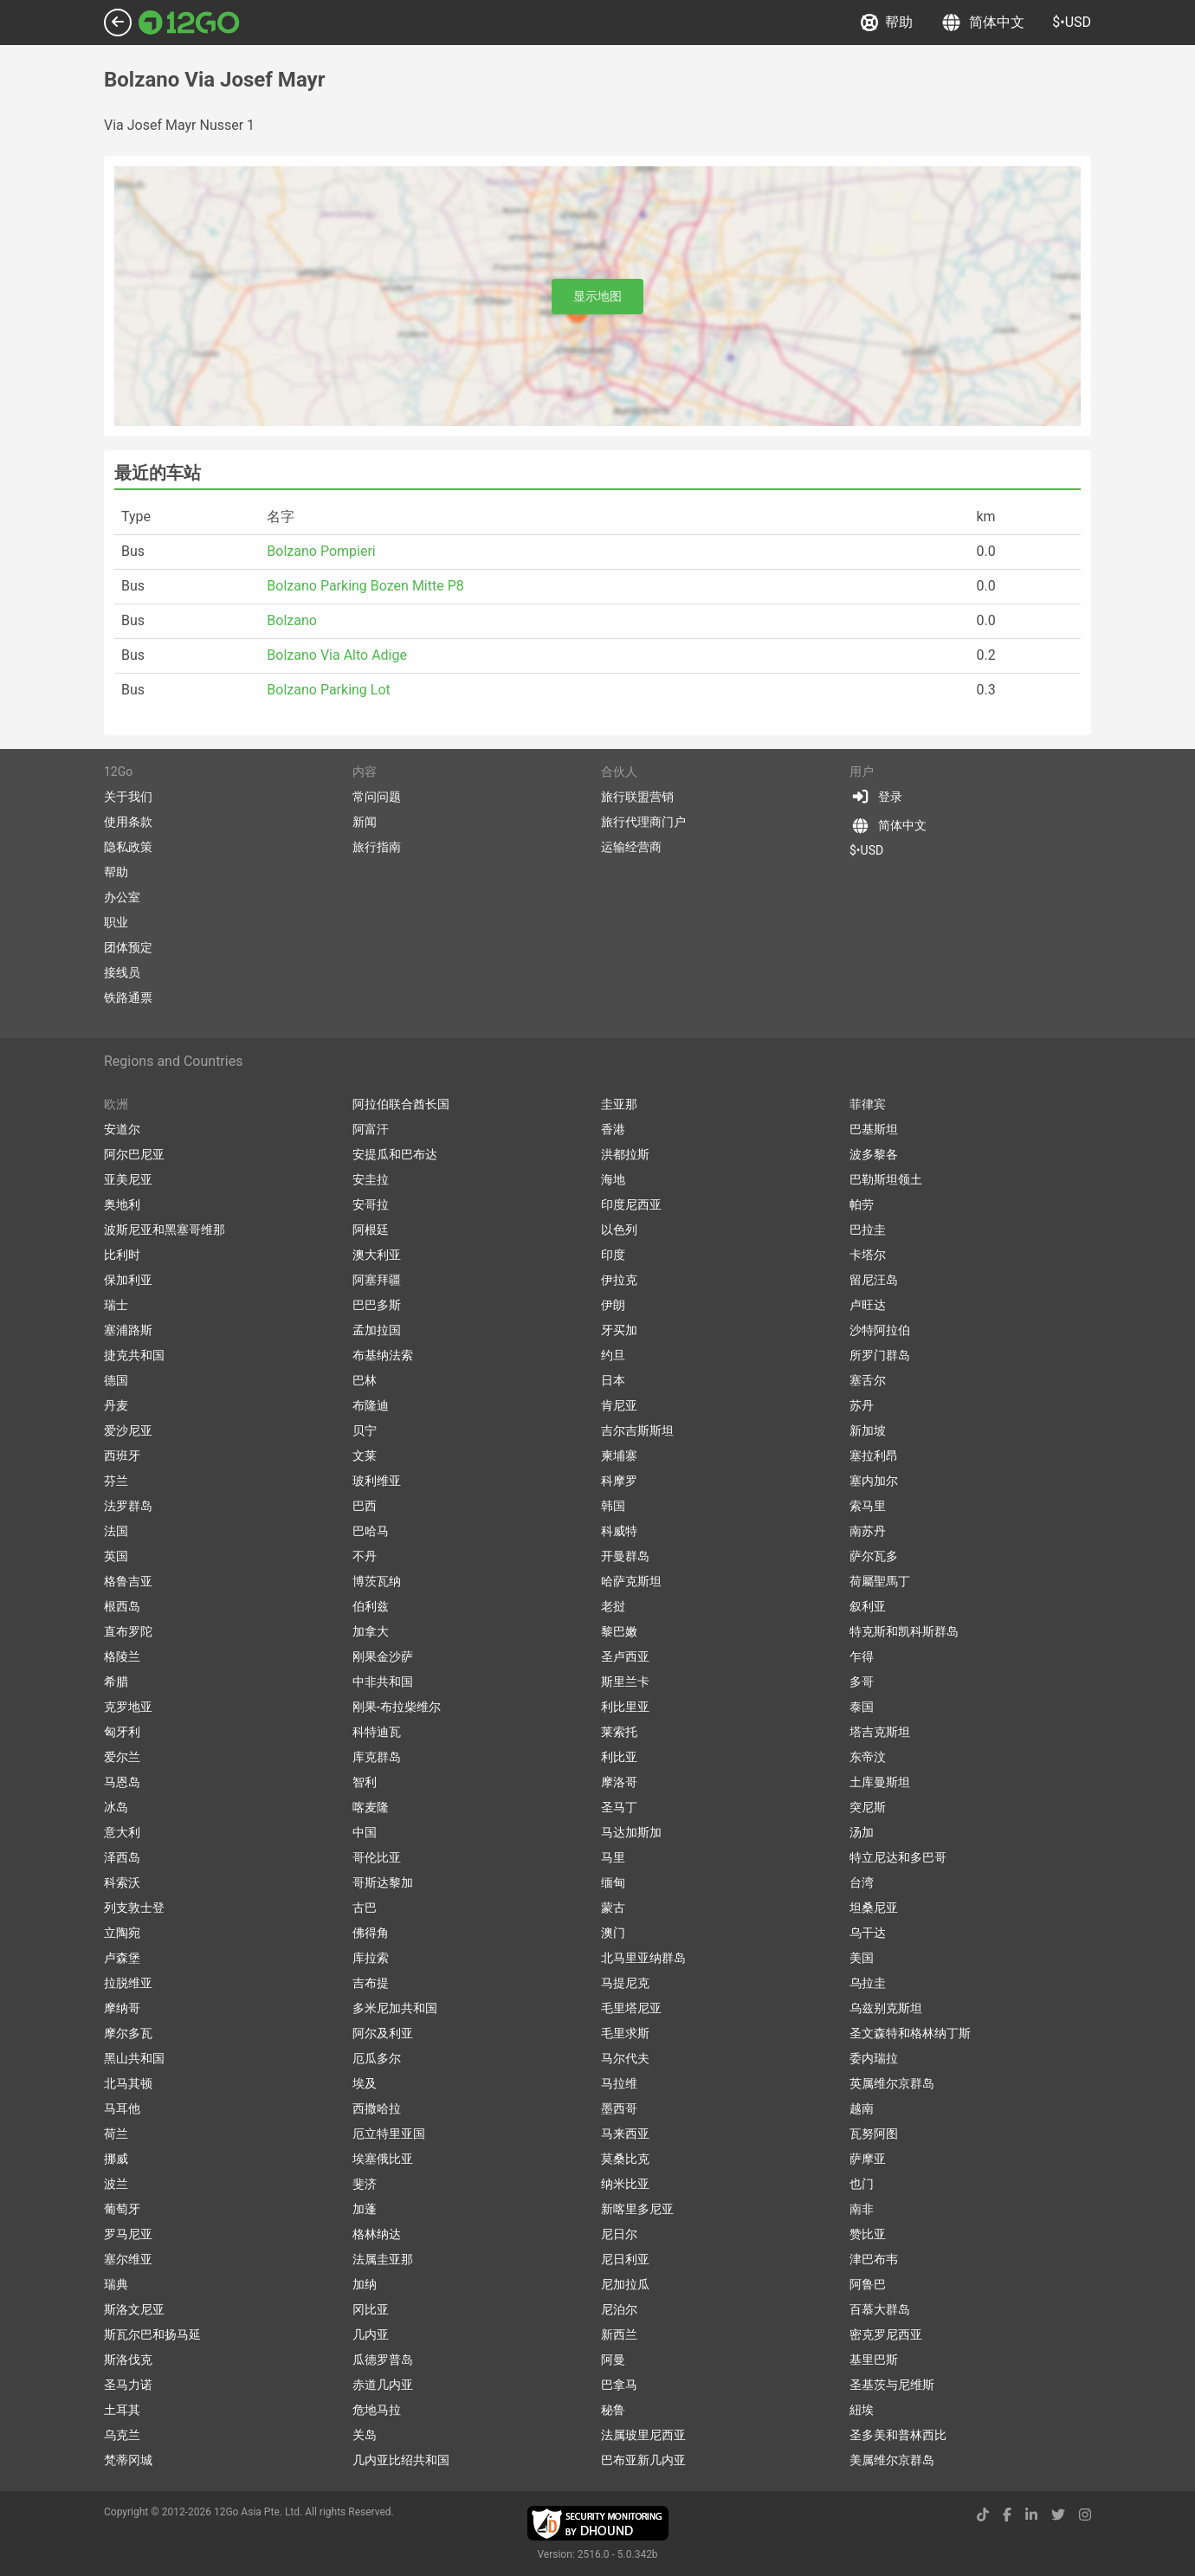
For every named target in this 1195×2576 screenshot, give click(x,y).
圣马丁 (619, 1807)
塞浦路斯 (128, 1330)
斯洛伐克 (128, 2359)
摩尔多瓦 (128, 2033)
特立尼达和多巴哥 (897, 1857)
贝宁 (364, 1430)
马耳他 (122, 2108)
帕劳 (861, 1204)
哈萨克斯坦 (631, 1581)
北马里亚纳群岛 (643, 1958)
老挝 (613, 1606)
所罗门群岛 (879, 1355)
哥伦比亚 (376, 1857)
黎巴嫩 (619, 1631)
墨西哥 (619, 2108)
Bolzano (292, 620)
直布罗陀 (128, 1631)
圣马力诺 (128, 2385)
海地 (613, 1179)
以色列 (619, 1229)
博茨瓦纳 (376, 1581)
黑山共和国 (134, 2058)
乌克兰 (122, 2435)
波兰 (116, 2184)
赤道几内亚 (382, 2385)
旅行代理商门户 (643, 822)
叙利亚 (867, 1606)
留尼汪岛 (873, 1280)
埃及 (364, 2083)
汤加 (861, 1832)
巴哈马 (370, 1531)
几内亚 (370, 2334)
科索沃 (122, 1882)
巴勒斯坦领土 (885, 1179)
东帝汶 (867, 1757)
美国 (861, 1958)
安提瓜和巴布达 (394, 1154)
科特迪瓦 (376, 1732)
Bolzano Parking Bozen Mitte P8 (365, 586)
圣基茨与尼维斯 (891, 2385)
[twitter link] (1058, 2515)
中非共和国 (382, 1681)
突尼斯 (867, 1807)
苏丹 (861, 1405)
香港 (613, 1129)
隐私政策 (128, 847)
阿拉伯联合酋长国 (400, 1104)
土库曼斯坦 (879, 1782)
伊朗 (613, 1305)
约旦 (613, 1355)
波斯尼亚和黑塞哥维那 (164, 1229)
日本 (613, 1380)
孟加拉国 (376, 1330)
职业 (116, 922)
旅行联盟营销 (637, 797)
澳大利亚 (376, 1255)
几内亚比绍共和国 (400, 2460)
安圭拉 (370, 1179)
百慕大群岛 (879, 2309)
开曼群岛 (625, 1556)
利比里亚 (625, 1707)
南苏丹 (867, 1531)
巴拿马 (619, 2385)
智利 (364, 1782)
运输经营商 (631, 847)
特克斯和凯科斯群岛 (904, 1631)
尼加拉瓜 (625, 2284)
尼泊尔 (619, 2309)
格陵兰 (122, 1656)
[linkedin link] (1031, 2515)
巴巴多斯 (376, 1305)
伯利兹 (370, 1606)
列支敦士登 (134, 1907)
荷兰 (116, 2133)
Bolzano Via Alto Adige (337, 655)
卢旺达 (867, 1305)
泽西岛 (122, 1857)
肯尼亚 (619, 1405)
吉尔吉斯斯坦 (637, 1430)
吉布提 (370, 1983)
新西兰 (619, 2334)
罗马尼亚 (128, 2234)
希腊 (116, 1681)
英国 (116, 1556)
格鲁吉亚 (128, 1581)
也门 (861, 2184)
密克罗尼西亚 (885, 2334)
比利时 (122, 1255)
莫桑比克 (625, 2159)
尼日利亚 (625, 2259)
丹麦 (116, 1405)
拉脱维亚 (128, 1983)
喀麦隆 (370, 1807)
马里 (613, 1857)
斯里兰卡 (625, 1681)
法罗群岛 (128, 1506)
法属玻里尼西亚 (643, 2435)
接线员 (122, 972)
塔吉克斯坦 (879, 1732)
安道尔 (122, 1129)
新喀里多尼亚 (637, 2209)
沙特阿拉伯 (879, 1330)
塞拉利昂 (873, 1455)
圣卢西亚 (625, 1656)
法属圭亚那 (382, 2259)
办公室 (122, 897)
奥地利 (122, 1204)
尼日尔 (619, 2234)
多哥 (861, 1681)
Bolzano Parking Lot (328, 689)
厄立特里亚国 (388, 2133)
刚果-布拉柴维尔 (396, 1707)
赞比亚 (867, 2234)
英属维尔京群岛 (891, 2083)
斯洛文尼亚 (134, 2309)
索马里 (867, 1506)
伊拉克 (619, 1280)
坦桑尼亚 (873, 1907)
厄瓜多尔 (376, 2058)
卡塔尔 (867, 1255)
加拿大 (370, 1631)
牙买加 (619, 1330)
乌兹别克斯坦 (885, 2008)
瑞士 (116, 1305)
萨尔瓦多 (873, 1556)
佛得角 (370, 1933)
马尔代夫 (625, 2058)
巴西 (364, 1506)
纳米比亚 (625, 2184)
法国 (116, 1531)
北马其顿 (128, 2083)
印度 (613, 1255)
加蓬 (364, 2209)
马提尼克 (625, 1983)
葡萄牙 (122, 2209)
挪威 (116, 2159)
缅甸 (613, 1882)
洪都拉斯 (625, 1154)
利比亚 (619, 1757)
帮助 (887, 22)
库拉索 (370, 1958)
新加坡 (867, 1430)
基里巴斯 (873, 2359)
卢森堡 (122, 1958)
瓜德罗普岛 (382, 2359)
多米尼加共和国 (394, 2008)
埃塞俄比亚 (382, 2159)
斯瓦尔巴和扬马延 (152, 2334)
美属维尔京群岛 (891, 2460)
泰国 (861, 1707)
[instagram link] (1085, 2515)
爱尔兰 (122, 1757)
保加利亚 (128, 1280)
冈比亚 (370, 2309)
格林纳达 (376, 2234)
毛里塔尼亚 (631, 2008)
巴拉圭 (867, 1229)
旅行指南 (376, 847)
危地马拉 (376, 2410)
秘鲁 (613, 2410)
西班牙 (122, 1455)
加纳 (364, 2284)
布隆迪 (370, 1405)
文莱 (364, 1455)
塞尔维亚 (128, 2259)
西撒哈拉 (376, 2108)
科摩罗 (619, 1481)
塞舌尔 (867, 1380)
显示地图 (597, 296)
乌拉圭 (867, 1983)
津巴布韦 (873, 2259)
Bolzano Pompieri (321, 551)
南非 (861, 2209)
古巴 (364, 1907)
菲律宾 (867, 1104)
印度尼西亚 (631, 1204)
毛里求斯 (625, 2033)
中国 (364, 1832)
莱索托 (619, 1732)
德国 (116, 1380)
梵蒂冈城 (128, 2460)
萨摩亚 (867, 2159)
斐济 (364, 2184)
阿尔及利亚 (382, 2033)
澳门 (613, 1933)
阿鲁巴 (867, 2284)
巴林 (364, 1380)
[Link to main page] (189, 22)
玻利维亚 (376, 1481)
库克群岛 (376, 1757)
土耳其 (122, 2410)
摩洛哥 (619, 1782)
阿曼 (613, 2359)
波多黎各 (873, 1154)
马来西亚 (625, 2133)
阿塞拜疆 (376, 1280)
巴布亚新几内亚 (643, 2460)
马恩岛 (122, 1782)
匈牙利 (122, 1732)
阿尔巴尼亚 (134, 1154)
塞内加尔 (873, 1481)
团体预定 (128, 947)
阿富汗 (370, 1129)
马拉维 (619, 2083)
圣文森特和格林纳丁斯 (910, 2033)
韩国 (613, 1506)
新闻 (364, 822)
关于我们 (128, 797)
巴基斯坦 (873, 1129)
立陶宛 (122, 1933)
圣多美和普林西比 (897, 2435)
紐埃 (861, 2410)
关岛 (364, 2435)
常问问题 (376, 797)
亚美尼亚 (128, 1179)
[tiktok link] (983, 2515)
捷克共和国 (134, 1355)
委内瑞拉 (873, 2058)
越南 (861, 2108)
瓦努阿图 (873, 2133)
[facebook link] (1007, 2515)
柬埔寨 (619, 1455)
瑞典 (116, 2284)
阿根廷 (370, 1229)
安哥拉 (370, 1204)
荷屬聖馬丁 (879, 1581)
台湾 (861, 1882)
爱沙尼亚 (128, 1430)
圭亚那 (619, 1104)
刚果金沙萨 (382, 1656)
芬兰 (116, 1481)
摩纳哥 (122, 2008)
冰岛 (116, 1807)
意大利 (122, 1832)
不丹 (364, 1556)
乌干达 (867, 1933)
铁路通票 (128, 997)
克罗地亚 (128, 1707)
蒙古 (613, 1907)
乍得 (861, 1656)
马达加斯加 (631, 1832)
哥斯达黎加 (382, 1882)
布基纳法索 (382, 1355)
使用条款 (128, 822)
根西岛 (122, 1606)
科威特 (619, 1531)
